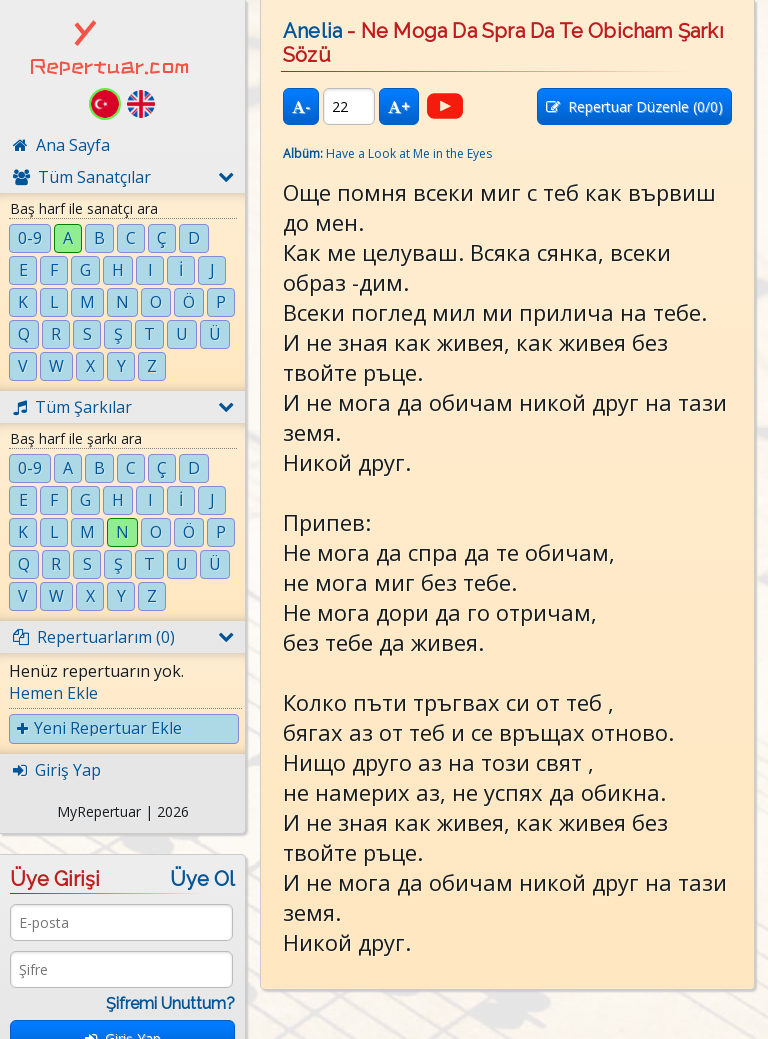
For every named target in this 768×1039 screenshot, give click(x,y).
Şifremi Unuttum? (170, 1003)
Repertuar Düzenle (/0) (634, 106)
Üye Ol (202, 879)
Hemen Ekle (53, 693)
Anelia (312, 31)
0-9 (30, 238)
